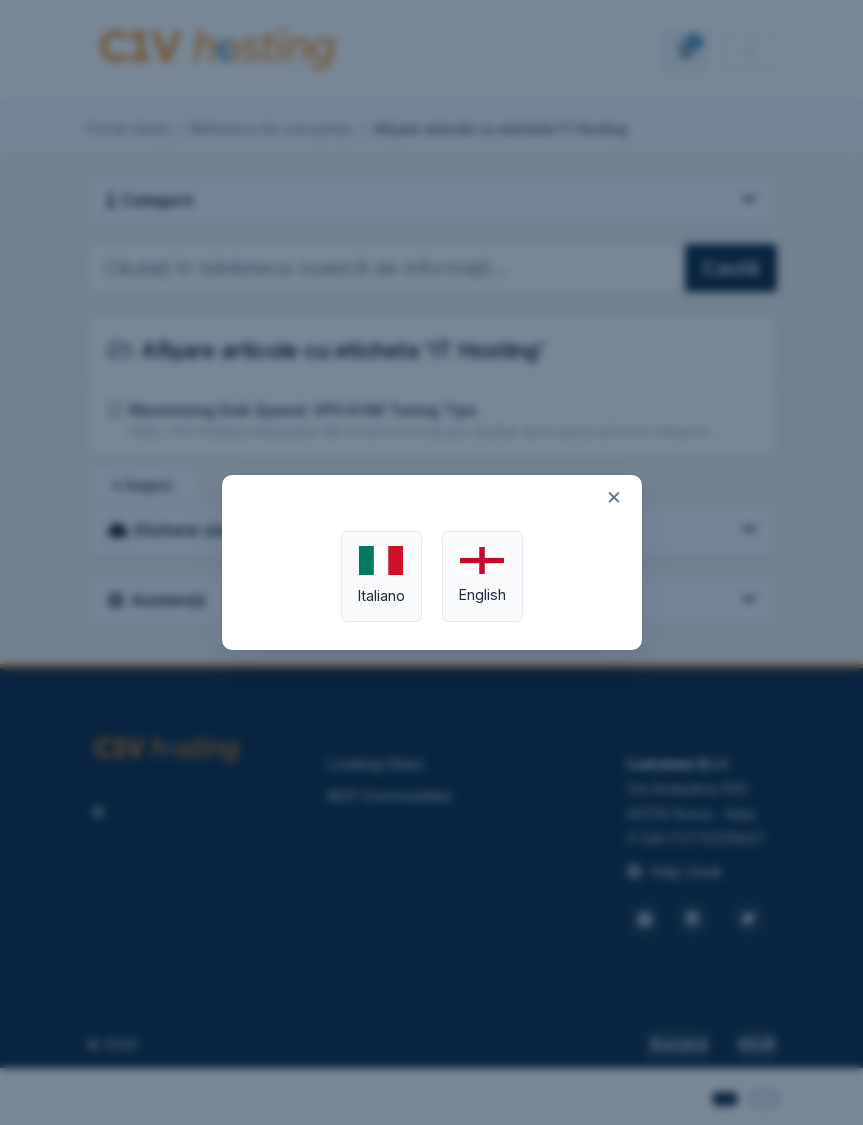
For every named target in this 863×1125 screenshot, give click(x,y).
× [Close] (614, 496)
